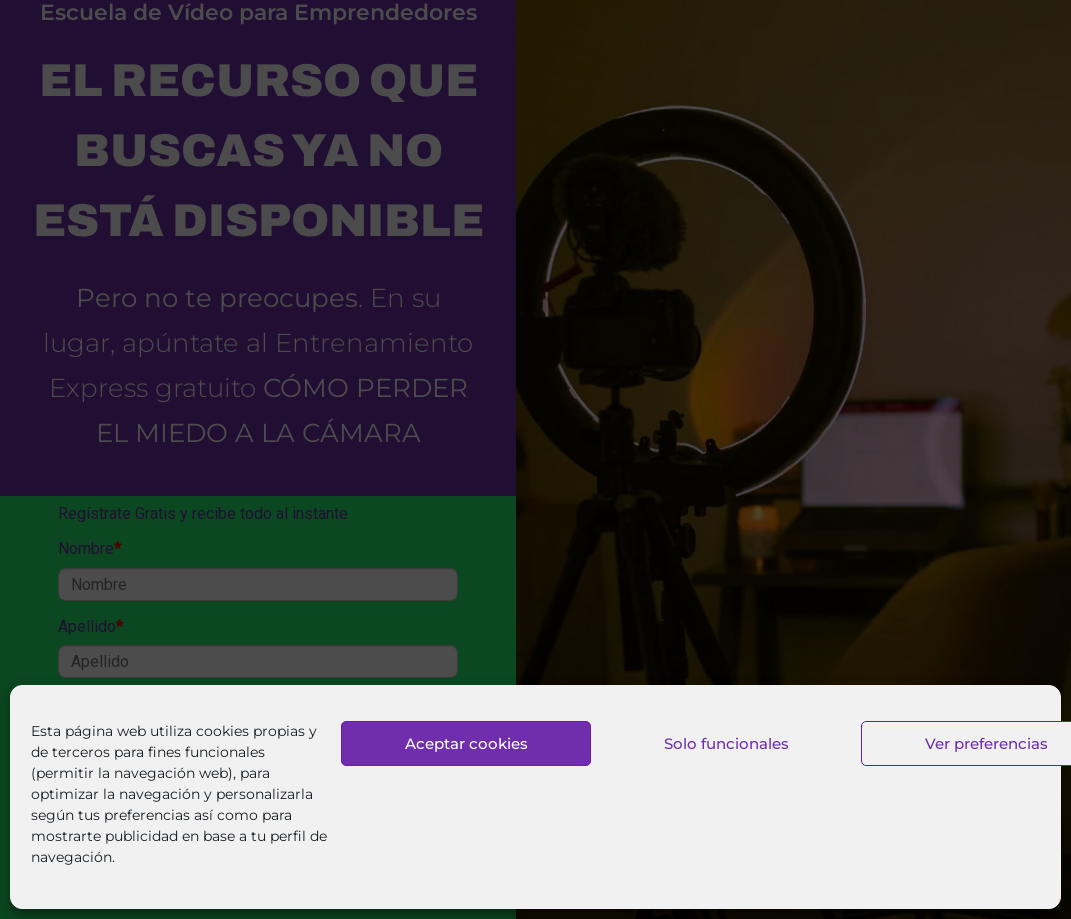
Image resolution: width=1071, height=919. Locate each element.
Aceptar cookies (466, 743)
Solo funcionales (726, 743)
